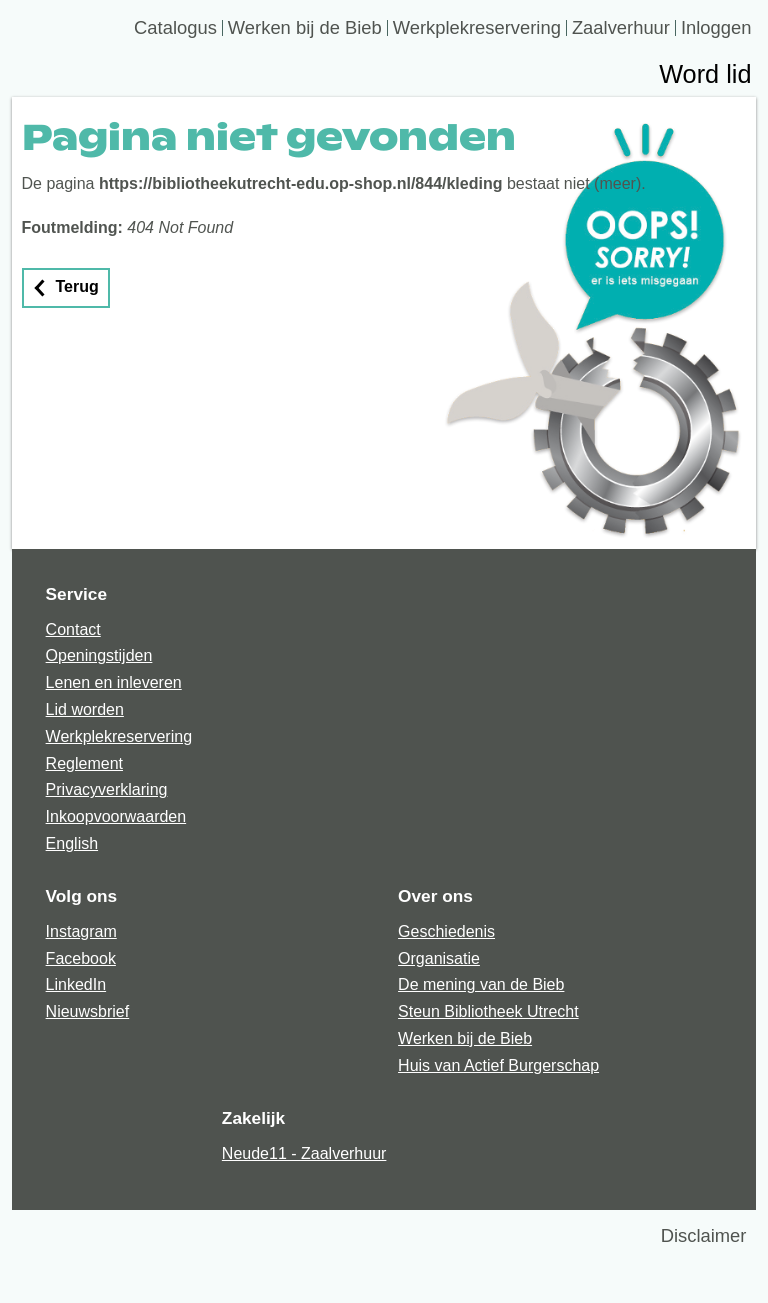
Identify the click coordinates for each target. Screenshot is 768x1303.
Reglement (84, 763)
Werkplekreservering (477, 28)
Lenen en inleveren (114, 682)
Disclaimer (704, 1235)
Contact (73, 629)
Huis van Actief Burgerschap (498, 1065)
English (72, 843)
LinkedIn (76, 984)
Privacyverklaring (107, 789)
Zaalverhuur (621, 28)
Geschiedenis (446, 931)
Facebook (81, 958)
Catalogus (175, 28)
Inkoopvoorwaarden (116, 816)
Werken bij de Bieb (305, 28)
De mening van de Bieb (481, 984)
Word (705, 77)
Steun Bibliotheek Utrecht (488, 1011)
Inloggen (716, 28)
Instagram (81, 931)
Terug (77, 286)
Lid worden (85, 709)
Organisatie (439, 958)
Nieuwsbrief (88, 1011)
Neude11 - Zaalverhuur (304, 1153)
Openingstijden (99, 655)
